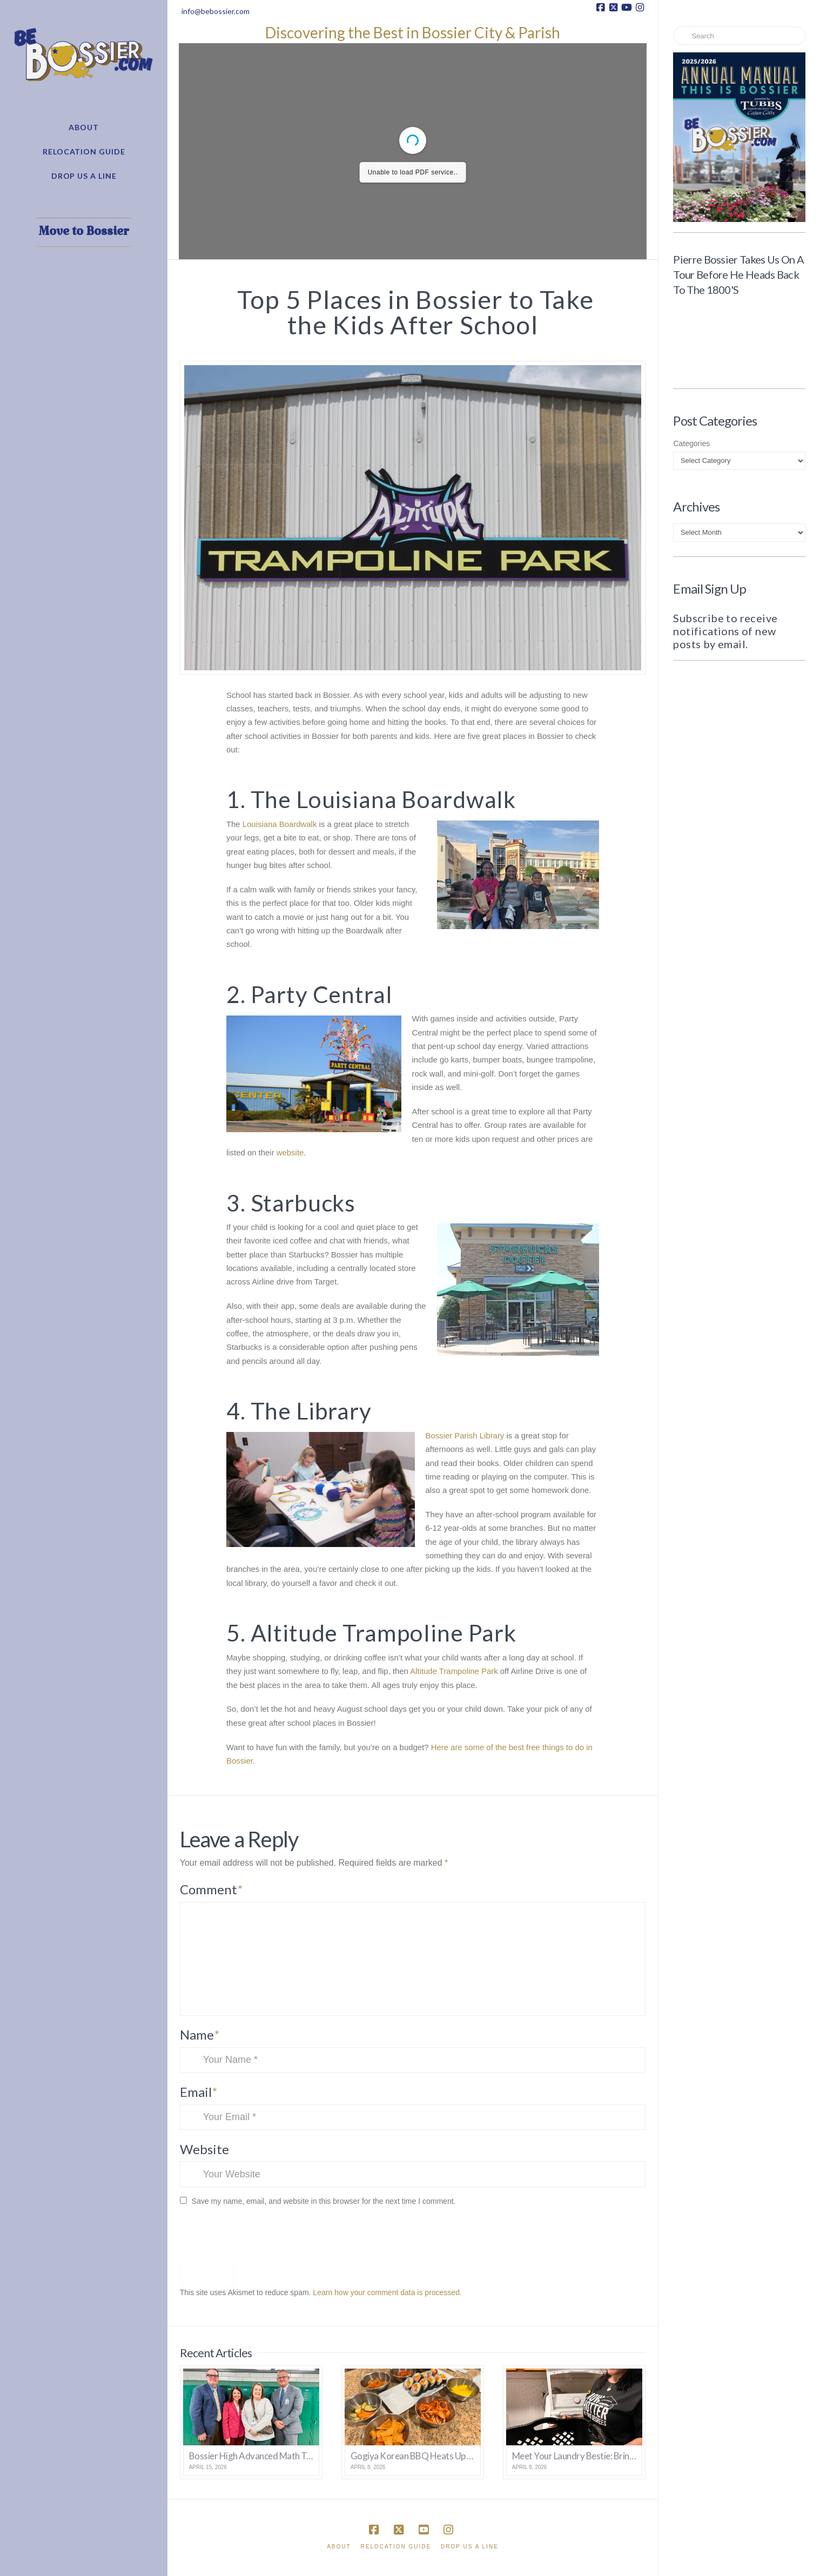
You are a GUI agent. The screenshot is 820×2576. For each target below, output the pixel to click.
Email (198, 2092)
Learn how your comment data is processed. (387, 2292)
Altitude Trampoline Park (454, 1671)
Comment (211, 1889)
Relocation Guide (395, 2547)
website (290, 1152)
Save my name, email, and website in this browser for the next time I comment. (324, 2201)
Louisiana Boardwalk (280, 824)
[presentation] (254, 2237)
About (339, 2547)
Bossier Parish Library (465, 1435)
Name (199, 2034)
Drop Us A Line (470, 2547)
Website (204, 2149)
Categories (691, 443)
